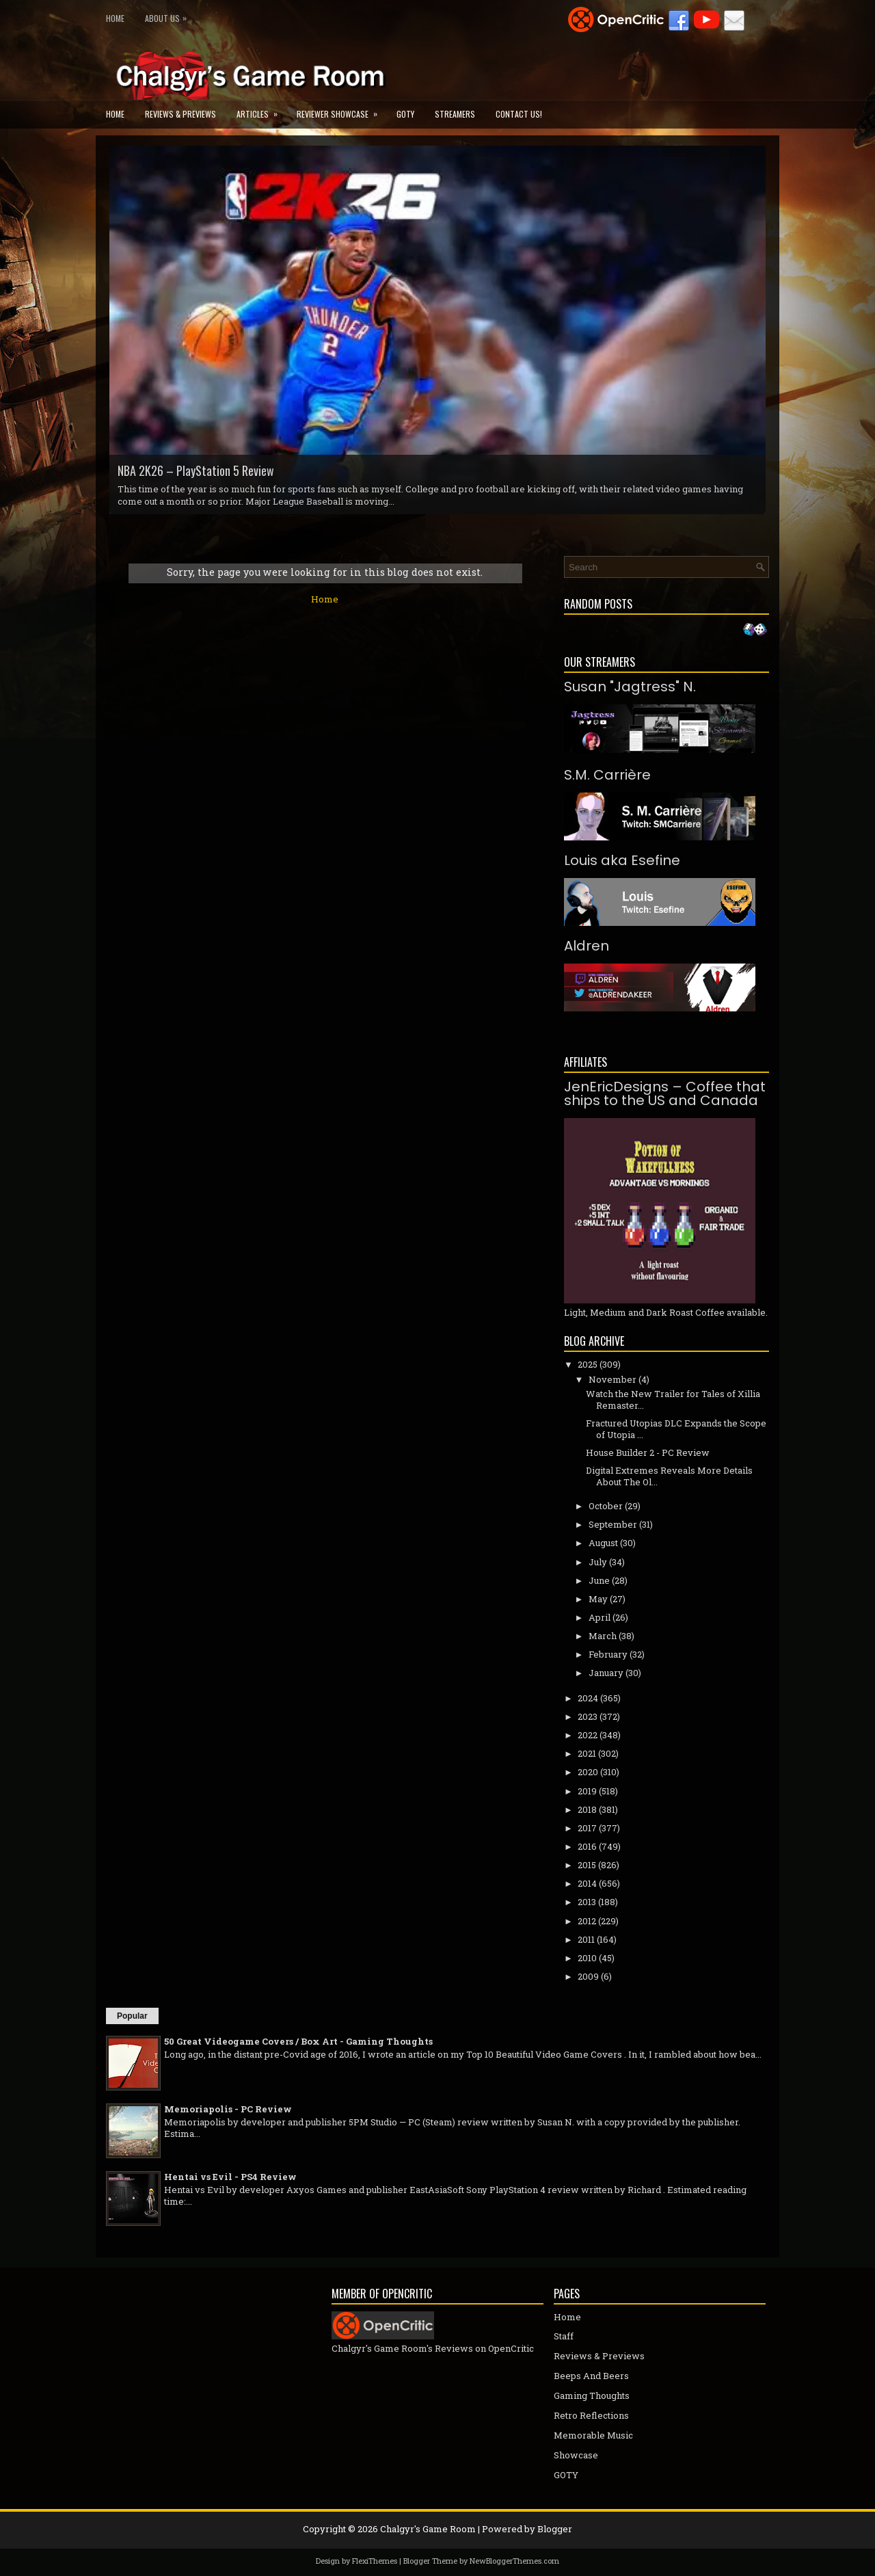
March (603, 1636)
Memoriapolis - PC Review (228, 2109)
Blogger (554, 2529)
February (608, 1654)
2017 (587, 1828)
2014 (587, 1883)
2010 (587, 1958)
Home (115, 18)
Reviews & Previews (180, 114)
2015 (587, 1865)
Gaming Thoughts (592, 2395)
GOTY (405, 114)
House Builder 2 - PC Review (648, 1452)
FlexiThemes (374, 2560)
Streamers (455, 114)
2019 (587, 1791)
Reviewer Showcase (341, 110)
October (606, 1506)
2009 (588, 1976)
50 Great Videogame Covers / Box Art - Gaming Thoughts (298, 2041)
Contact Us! (519, 114)
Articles (261, 110)
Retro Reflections (591, 2415)
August (603, 1543)
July (598, 1562)
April (599, 1617)
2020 (588, 1772)
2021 (587, 1753)
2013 (587, 1902)
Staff (564, 2336)
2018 (587, 1809)
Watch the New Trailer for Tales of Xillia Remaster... (673, 1399)
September (613, 1524)
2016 (587, 1846)
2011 (586, 1939)
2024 (588, 1698)
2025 (587, 1364)
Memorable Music (593, 2435)
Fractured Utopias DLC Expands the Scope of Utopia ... (676, 1429)
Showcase (576, 2455)
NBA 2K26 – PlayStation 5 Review (196, 470)
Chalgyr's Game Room (428, 2529)
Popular (132, 2016)
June (599, 1580)
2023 (587, 1716)
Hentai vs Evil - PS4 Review (230, 2176)
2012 (587, 1921)
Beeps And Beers (591, 2375)
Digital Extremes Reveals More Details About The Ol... (669, 1476)
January (606, 1673)
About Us (169, 15)
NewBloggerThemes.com (514, 2560)
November (612, 1379)
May (598, 1599)
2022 (587, 1735)
